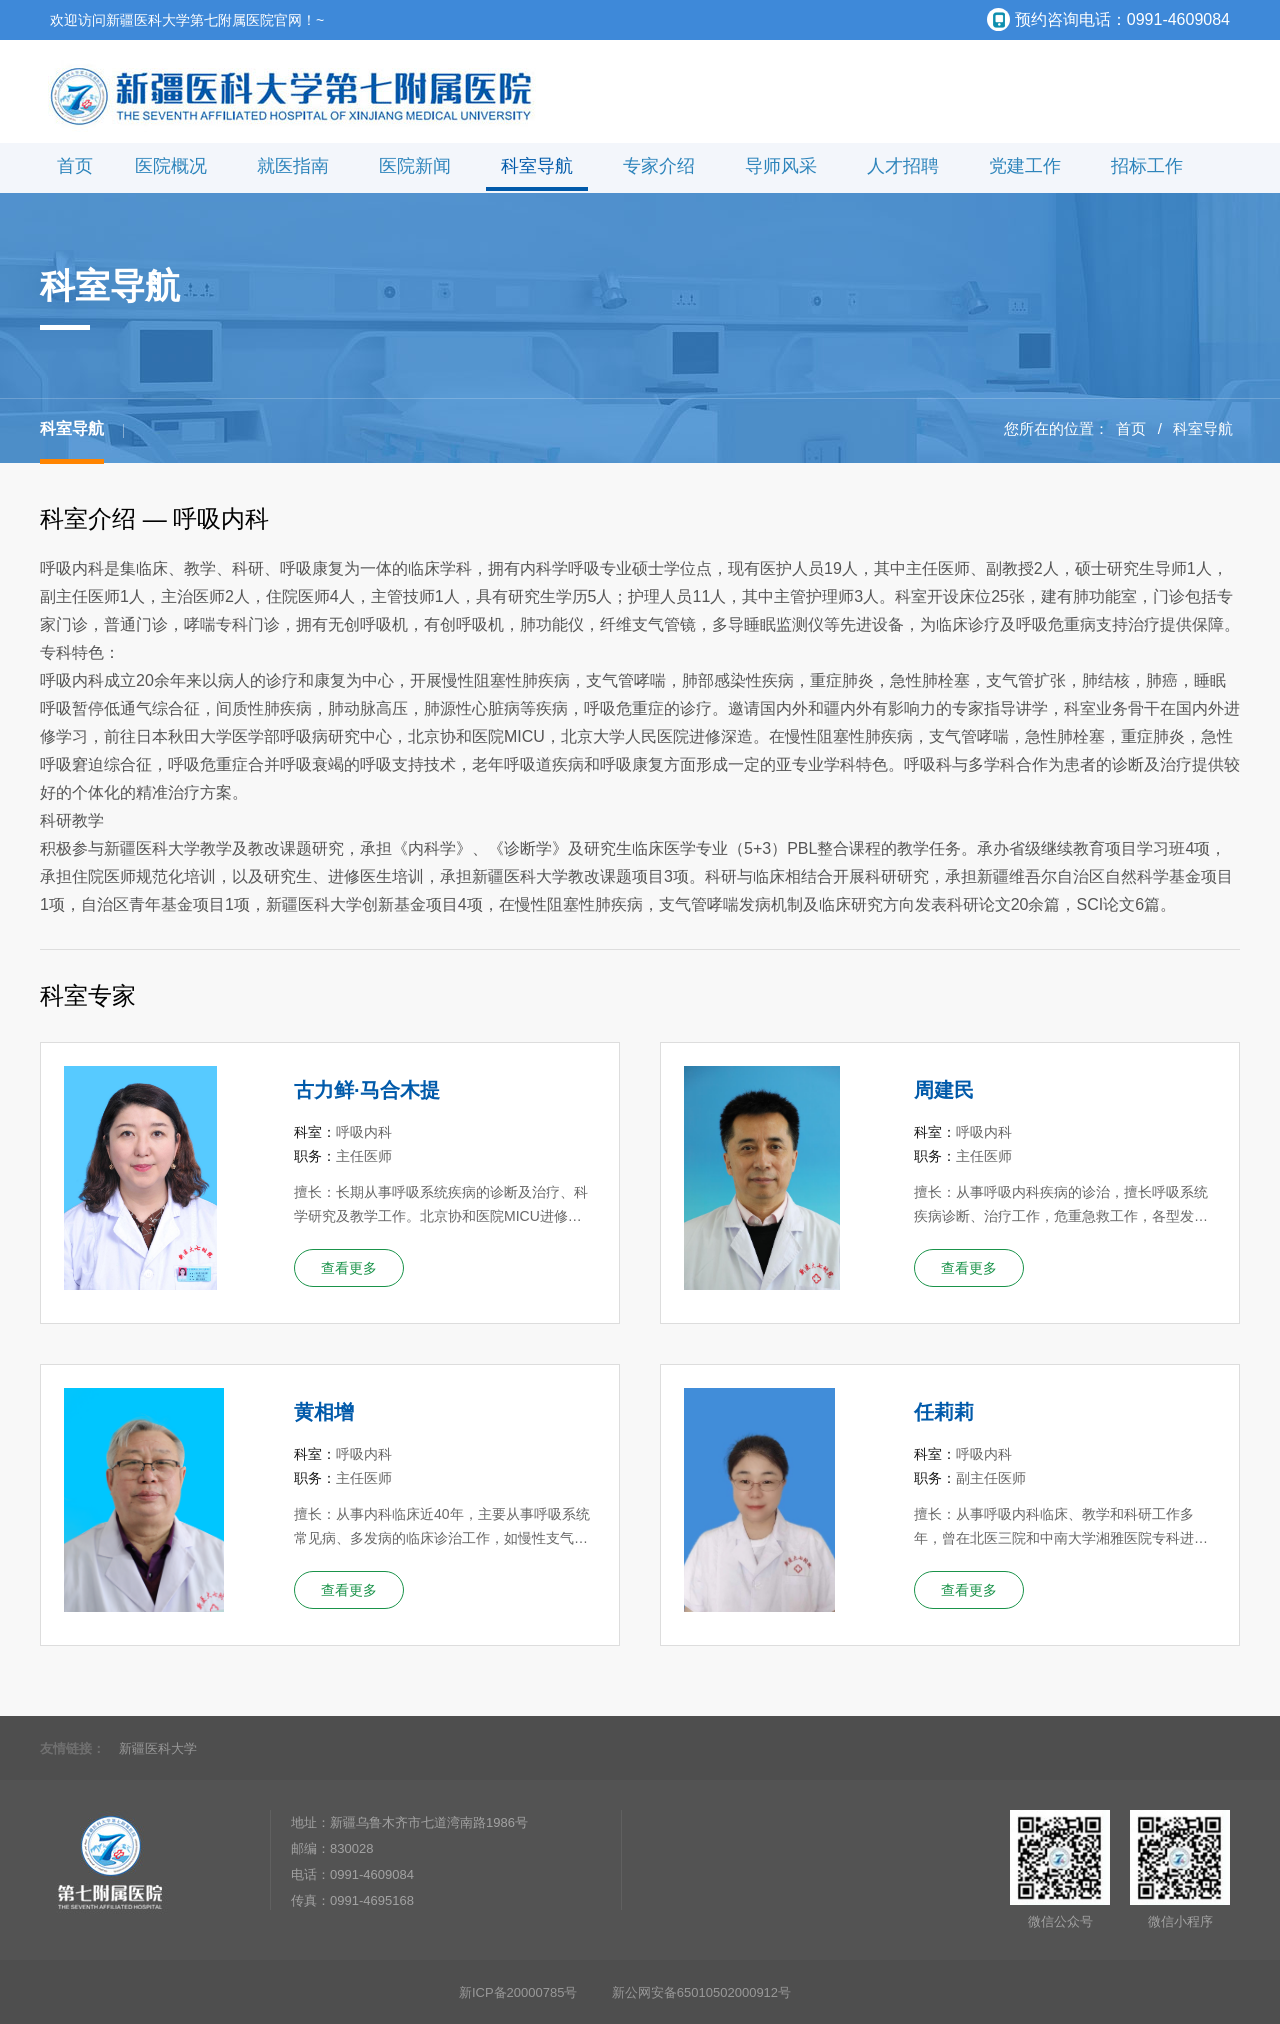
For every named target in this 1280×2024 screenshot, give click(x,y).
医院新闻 (415, 166)
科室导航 (537, 166)
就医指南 (293, 166)
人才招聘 (903, 166)
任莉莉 (944, 1412)
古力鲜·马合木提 (367, 1090)
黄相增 (324, 1412)
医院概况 (171, 166)
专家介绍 (659, 166)
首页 (75, 166)
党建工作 (1025, 166)
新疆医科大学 (158, 1748)
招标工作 (1147, 166)
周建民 (944, 1090)
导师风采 (781, 166)
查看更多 (349, 1268)
